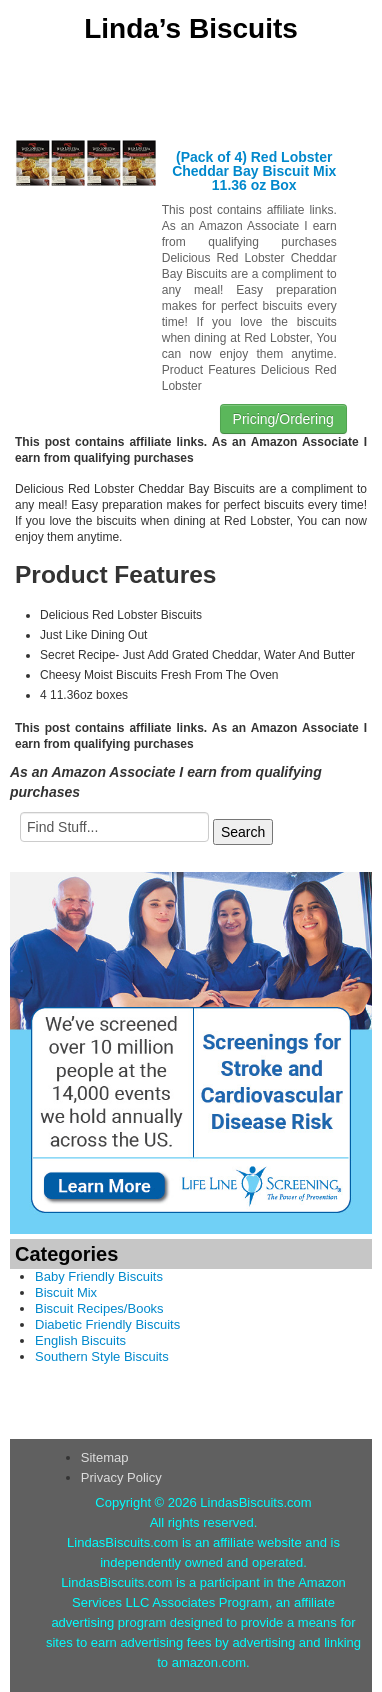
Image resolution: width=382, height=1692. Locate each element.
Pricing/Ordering (283, 419)
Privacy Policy (121, 1477)
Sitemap (105, 1457)
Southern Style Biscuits (102, 1356)
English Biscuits (80, 1340)
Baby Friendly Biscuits (99, 1276)
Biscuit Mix (66, 1292)
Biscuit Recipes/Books (99, 1308)
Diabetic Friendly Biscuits (107, 1324)
